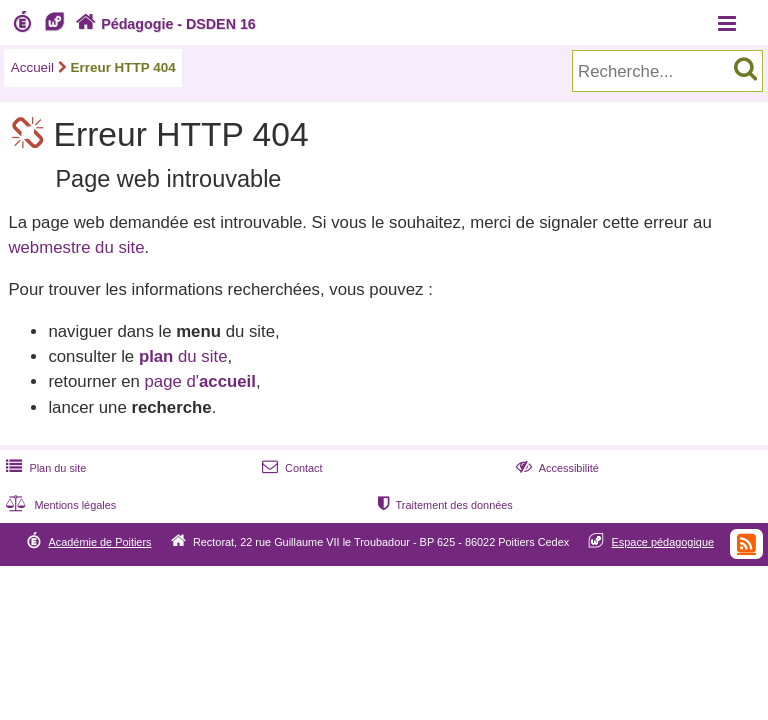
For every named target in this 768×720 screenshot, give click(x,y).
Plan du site (44, 468)
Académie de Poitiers (99, 542)
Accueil (32, 67)
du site (183, 356)
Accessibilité (555, 468)
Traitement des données (443, 505)
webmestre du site (76, 247)
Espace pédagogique (663, 542)
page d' (199, 381)
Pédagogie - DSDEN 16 (163, 24)
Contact (290, 468)
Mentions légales (59, 505)
